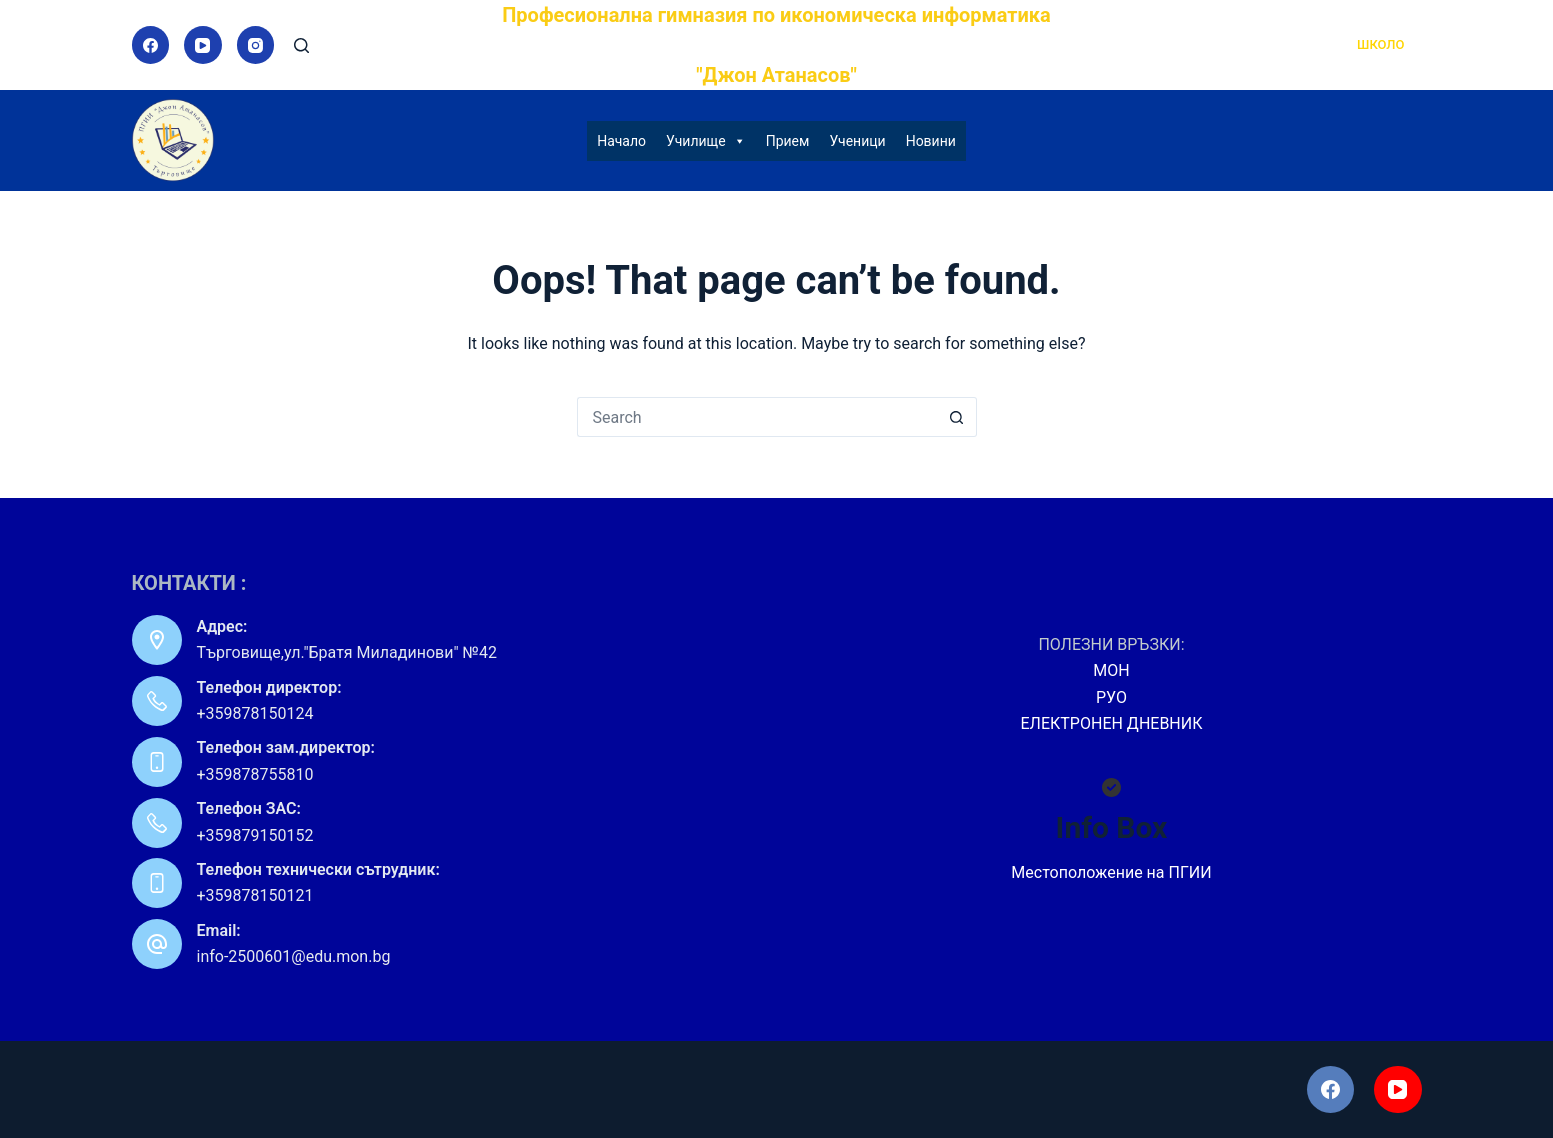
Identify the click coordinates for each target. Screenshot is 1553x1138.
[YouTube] (203, 45)
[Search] (301, 45)
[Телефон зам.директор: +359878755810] (157, 762)
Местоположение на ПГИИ (1111, 872)
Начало (621, 141)
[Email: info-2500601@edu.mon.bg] (157, 944)
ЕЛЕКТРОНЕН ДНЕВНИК (1112, 723)
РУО (1111, 697)
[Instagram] (256, 45)
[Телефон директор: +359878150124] (157, 701)
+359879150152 (255, 835)
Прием (788, 141)
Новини (931, 141)
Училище (706, 141)
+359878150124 (255, 713)
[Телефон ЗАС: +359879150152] (157, 823)
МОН (1111, 670)
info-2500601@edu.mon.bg (294, 956)
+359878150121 (255, 895)
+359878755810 (255, 774)
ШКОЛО (1380, 44)
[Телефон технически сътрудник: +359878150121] (157, 883)
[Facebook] (151, 45)
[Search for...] (757, 417)
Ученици (857, 141)
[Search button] (957, 417)
